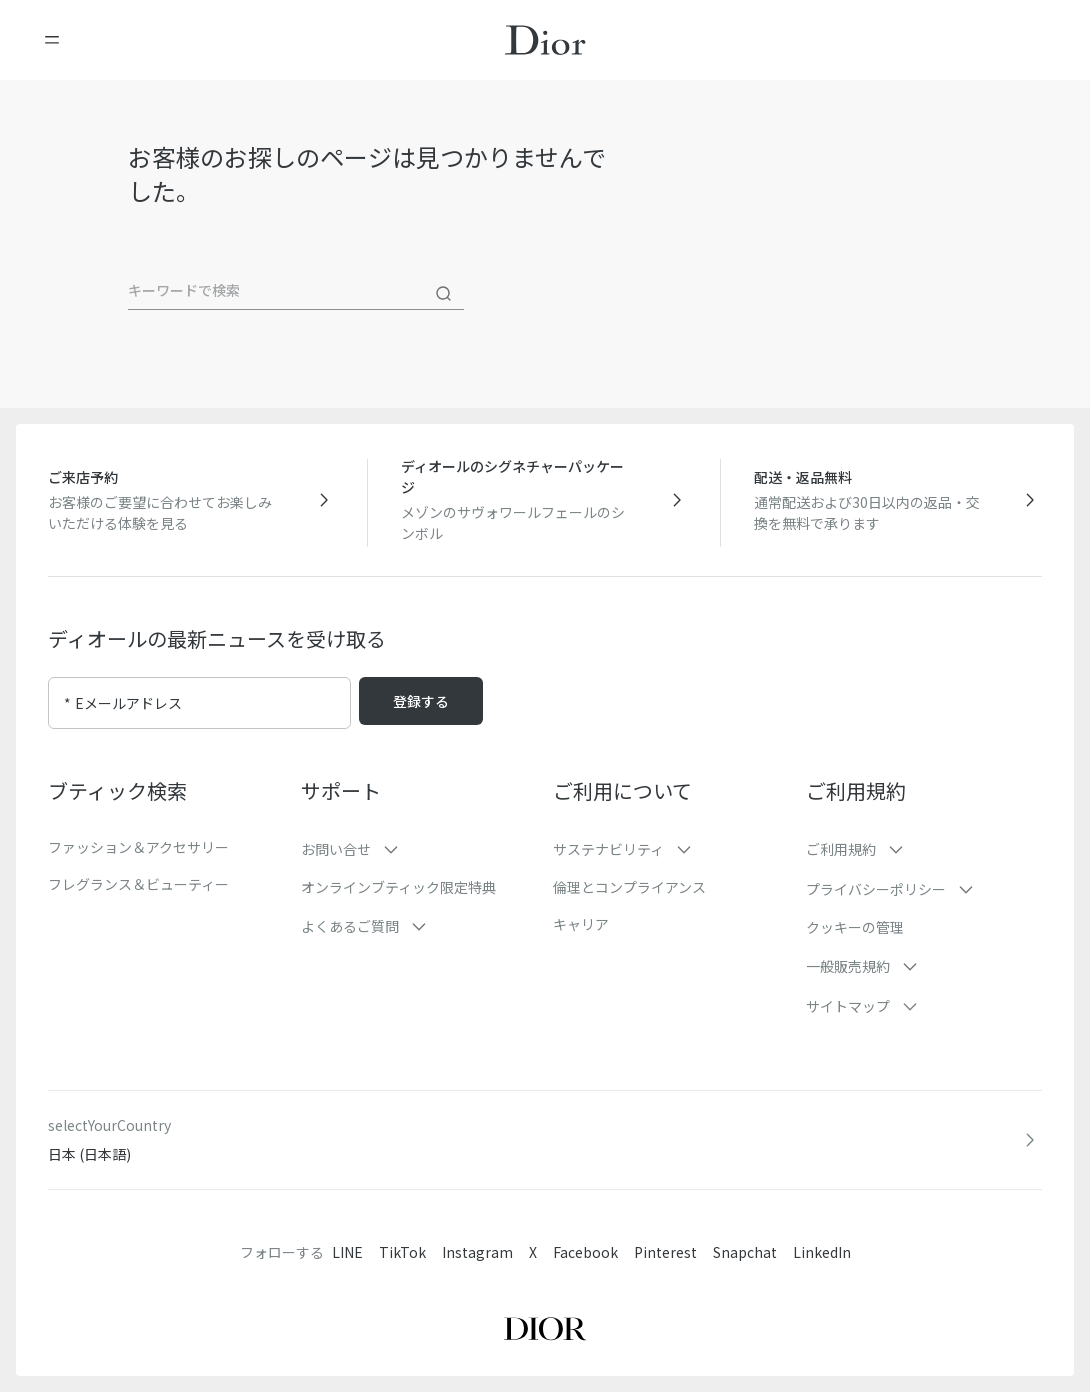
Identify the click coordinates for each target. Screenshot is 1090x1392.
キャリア (581, 924)
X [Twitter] (533, 1252)
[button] (419, 849)
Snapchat (745, 1252)
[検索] (444, 294)
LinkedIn (822, 1252)
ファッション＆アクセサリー (138, 847)
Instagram (477, 1252)
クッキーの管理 (855, 927)
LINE (347, 1252)
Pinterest (665, 1252)
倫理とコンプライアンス (629, 887)
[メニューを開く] (52, 40)
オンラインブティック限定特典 (398, 887)
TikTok (402, 1252)
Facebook (585, 1252)
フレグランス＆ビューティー (138, 884)
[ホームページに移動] (545, 40)
